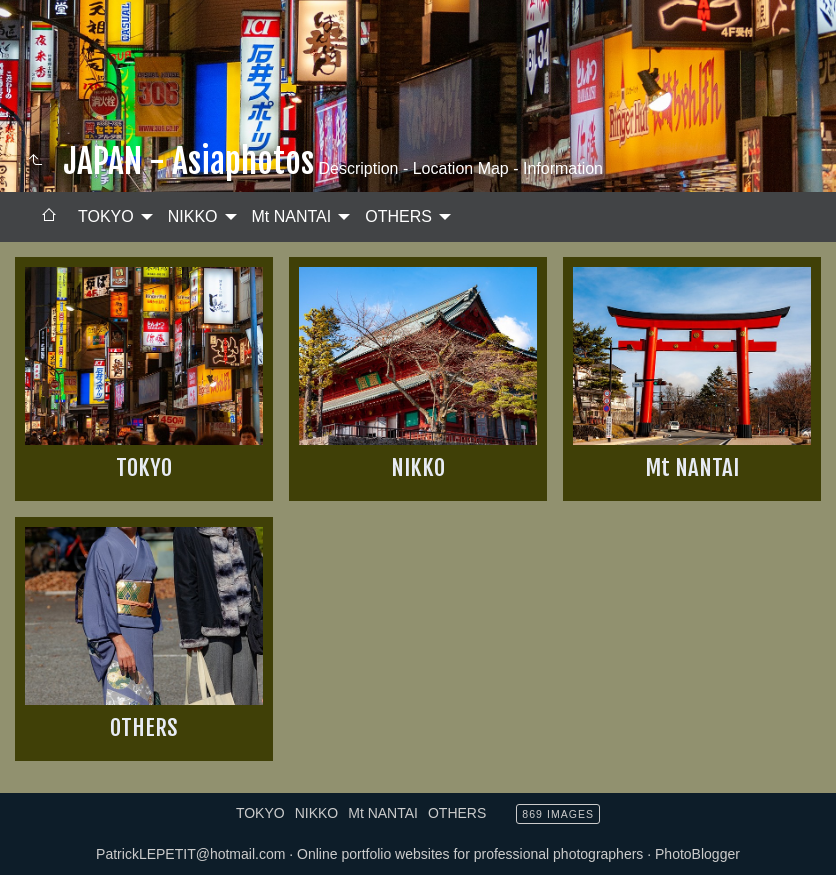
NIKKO (193, 216)
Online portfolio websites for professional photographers (470, 854)
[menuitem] (49, 217)
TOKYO (106, 216)
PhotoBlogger (697, 854)
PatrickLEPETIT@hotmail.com (190, 854)
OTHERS (398, 216)
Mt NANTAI (292, 216)
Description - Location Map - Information (458, 168)
